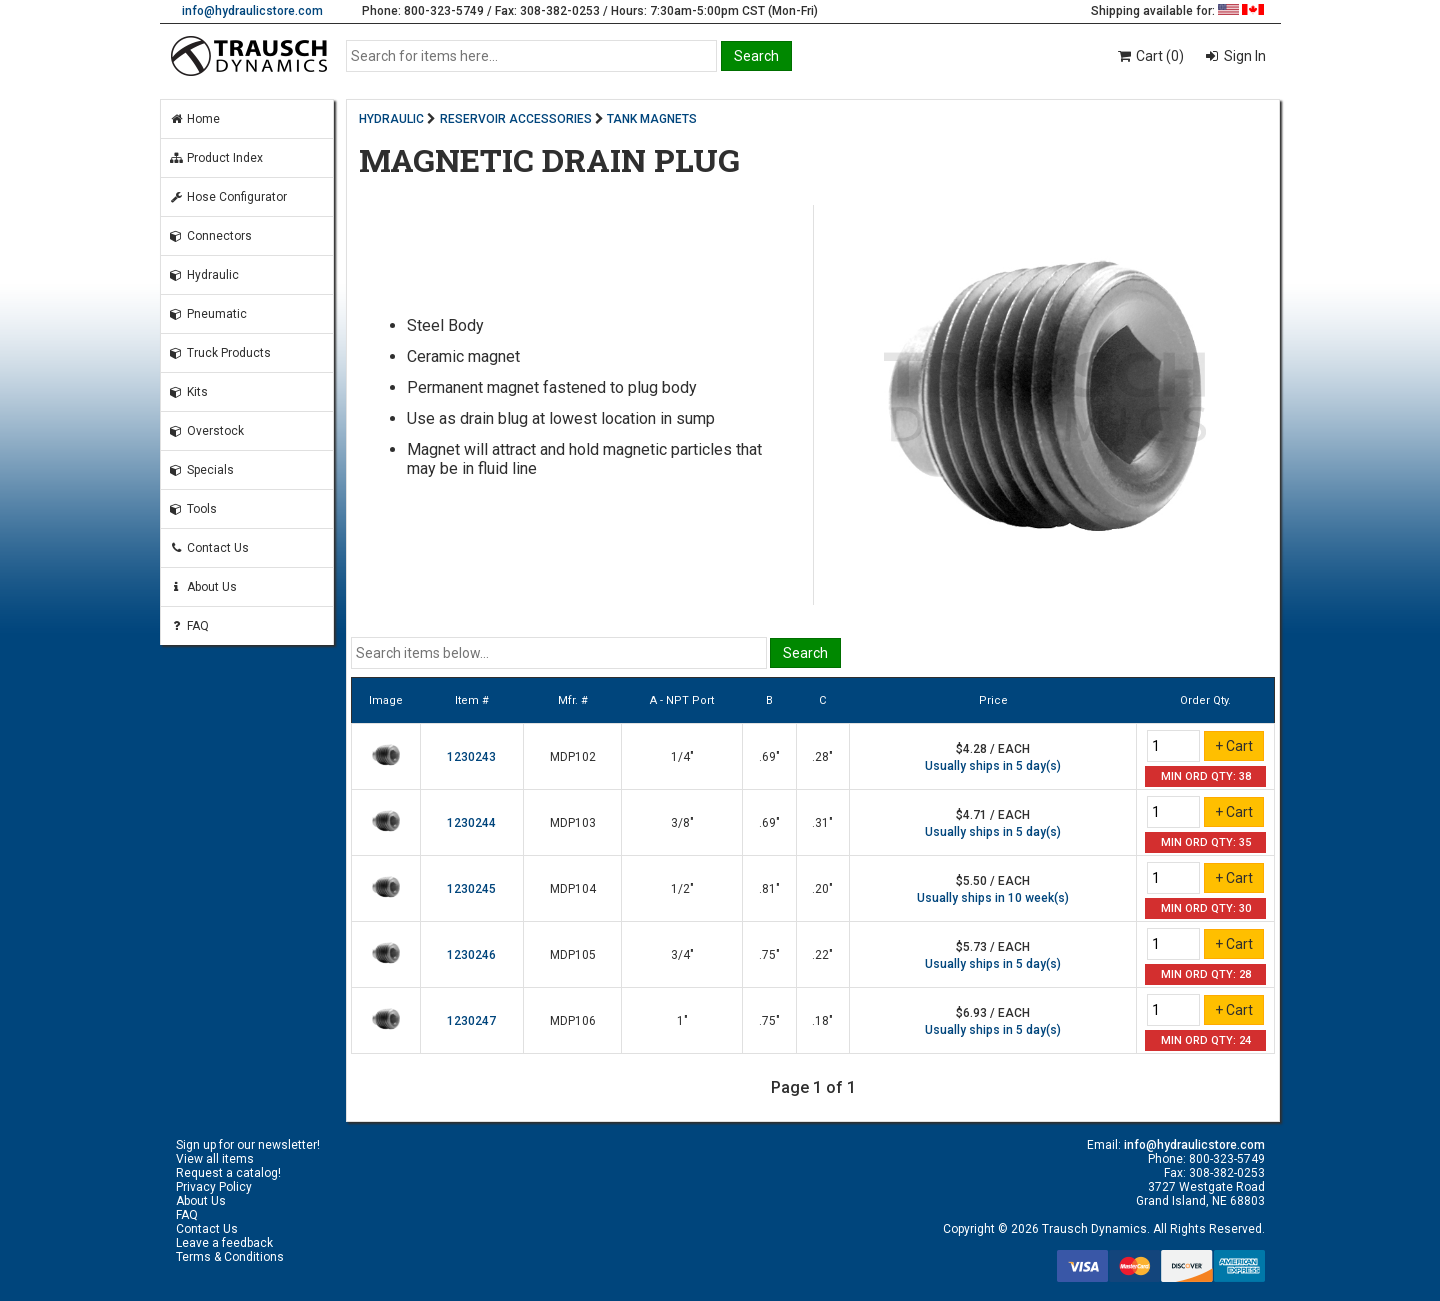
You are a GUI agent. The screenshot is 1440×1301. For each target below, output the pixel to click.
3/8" (682, 823)
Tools (193, 509)
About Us (203, 587)
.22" (822, 955)
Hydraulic (204, 275)
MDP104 (573, 889)
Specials (201, 470)
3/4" (682, 955)
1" (682, 1021)
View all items (215, 1159)
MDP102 (573, 757)
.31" (822, 823)
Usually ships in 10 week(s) (993, 898)
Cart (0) (1149, 56)
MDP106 (573, 1021)
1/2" (682, 889)
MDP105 (573, 955)
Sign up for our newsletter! (248, 1145)
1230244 (471, 823)
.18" (822, 1021)
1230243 (471, 757)
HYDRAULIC (391, 119)
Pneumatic (208, 314)
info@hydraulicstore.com (252, 11)
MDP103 (573, 823)
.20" (822, 889)
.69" (769, 757)
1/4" (682, 757)
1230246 (471, 955)
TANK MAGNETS (652, 119)
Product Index (216, 158)
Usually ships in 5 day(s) (993, 766)
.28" (822, 757)
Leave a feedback (224, 1243)
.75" (769, 955)
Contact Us (209, 548)
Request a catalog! (228, 1173)
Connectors (210, 236)
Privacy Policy (214, 1187)
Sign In (1243, 56)
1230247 (471, 1021)
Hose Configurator (228, 197)
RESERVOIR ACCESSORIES (516, 119)
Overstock (206, 431)
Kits (188, 392)
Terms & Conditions (230, 1257)
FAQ (189, 626)
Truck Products (220, 353)
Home (194, 119)
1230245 (471, 889)
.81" (769, 889)
